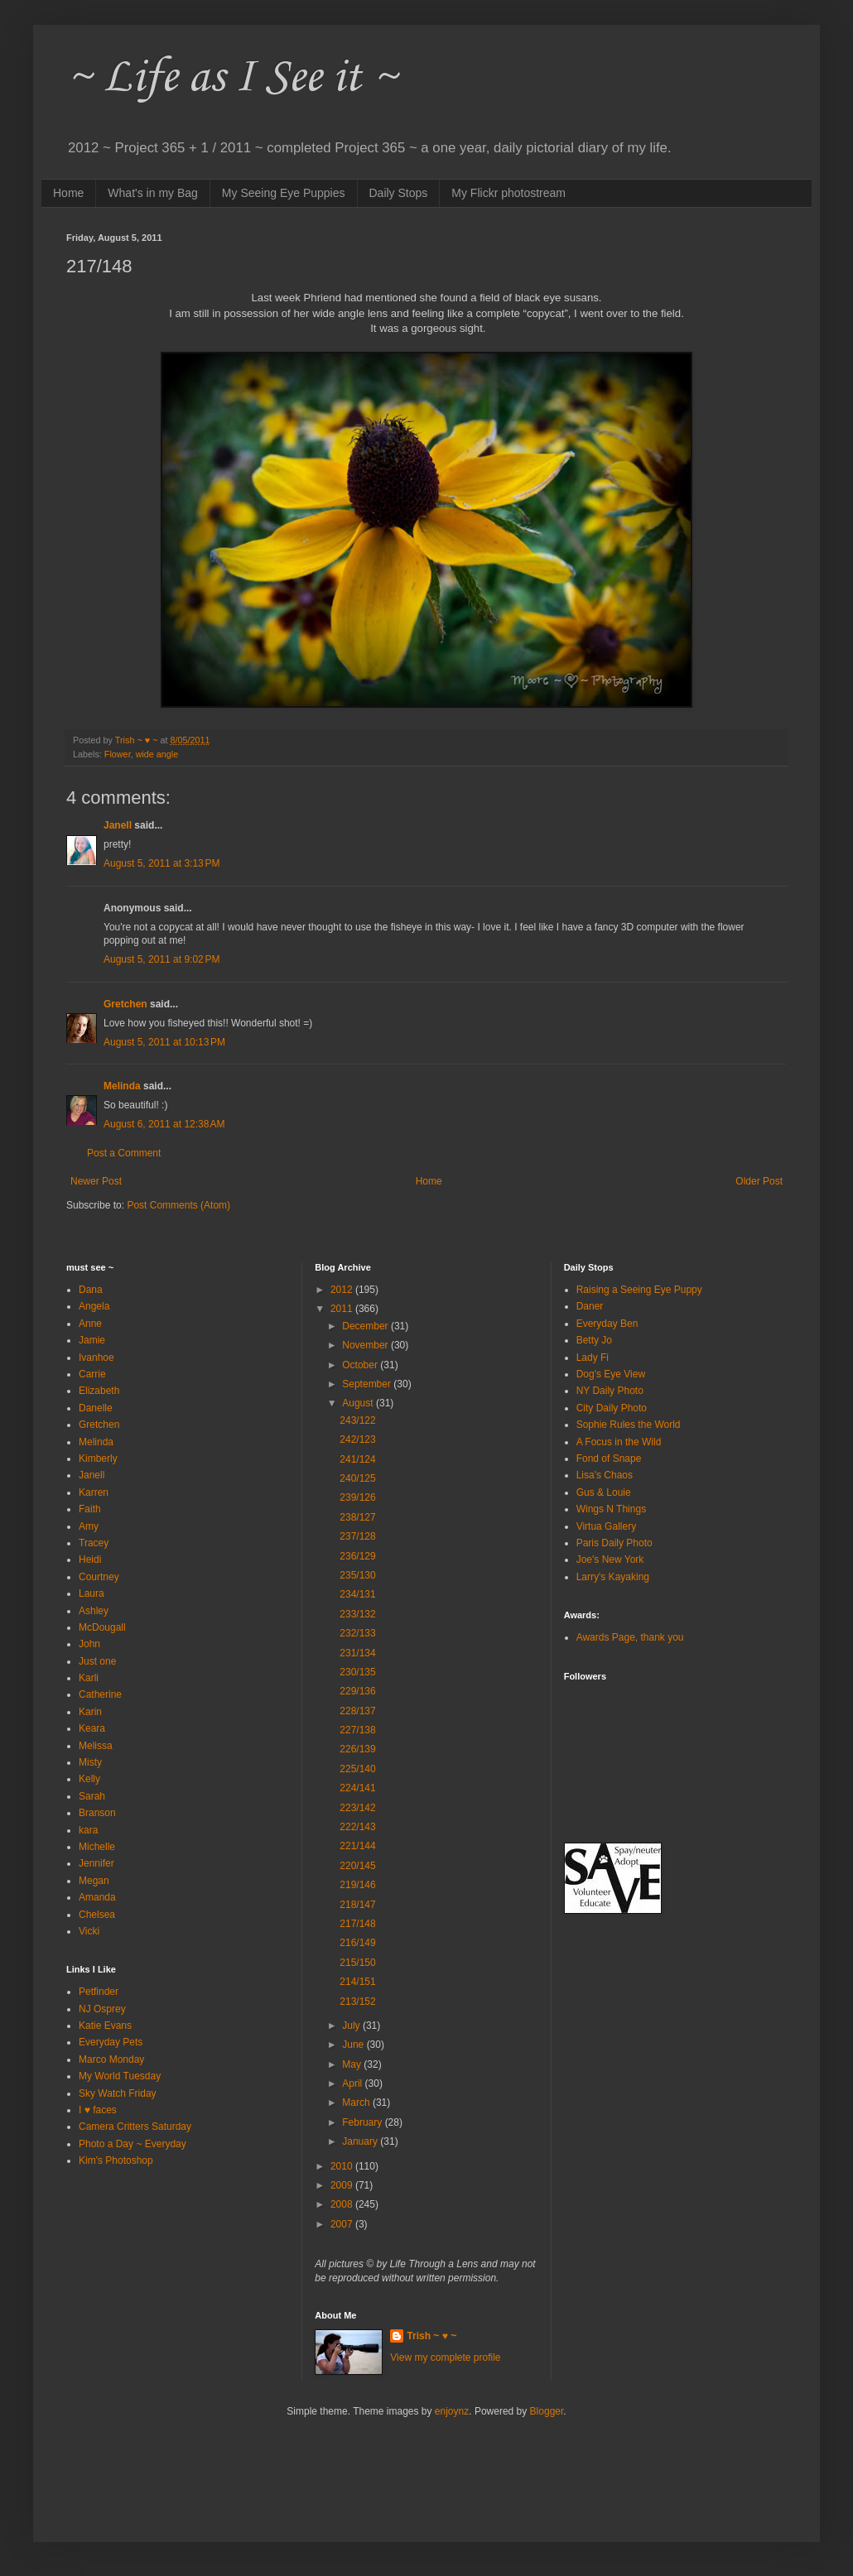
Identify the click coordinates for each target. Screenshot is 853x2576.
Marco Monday (111, 2059)
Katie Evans (105, 2025)
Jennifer (96, 1863)
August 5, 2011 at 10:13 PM (164, 1042)
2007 (342, 2224)
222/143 (357, 1827)
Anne (90, 1323)
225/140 (357, 1769)
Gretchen (125, 1004)
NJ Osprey (102, 2009)
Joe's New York (610, 1559)
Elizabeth (99, 1390)
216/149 (357, 1943)
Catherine (100, 1694)
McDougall (102, 1627)
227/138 (357, 1730)
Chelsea (97, 1914)
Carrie (92, 1374)
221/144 (357, 1846)
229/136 (357, 1691)
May (353, 2064)
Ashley (93, 1611)
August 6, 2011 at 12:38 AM (164, 1124)
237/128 (357, 1536)
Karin (90, 1712)
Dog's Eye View (610, 1374)
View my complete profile (445, 2357)
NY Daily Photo (609, 1390)
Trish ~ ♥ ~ (431, 2336)
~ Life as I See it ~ (232, 78)
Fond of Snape (609, 1458)
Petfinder (98, 1991)
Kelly (89, 1779)
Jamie (92, 1340)
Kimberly (98, 1458)
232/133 (357, 1633)
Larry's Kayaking (612, 1577)
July (352, 2025)
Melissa (96, 1746)
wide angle (157, 754)
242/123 (357, 1439)
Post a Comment (124, 1153)
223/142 (357, 1808)
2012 (342, 1289)
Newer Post (96, 1181)
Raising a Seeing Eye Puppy (639, 1289)
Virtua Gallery (606, 1526)
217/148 (357, 1924)
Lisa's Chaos (604, 1475)
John (89, 1644)
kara (88, 1830)
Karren (93, 1492)
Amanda (97, 1897)
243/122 (357, 1420)
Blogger (547, 2411)
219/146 (357, 1885)
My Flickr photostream (508, 192)
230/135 (357, 1672)
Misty (90, 1762)
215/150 (357, 1962)
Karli (89, 1678)
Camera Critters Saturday (135, 2126)
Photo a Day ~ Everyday (132, 2144)
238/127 (357, 1517)
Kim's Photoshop (116, 2160)
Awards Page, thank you (630, 1637)
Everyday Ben (607, 1323)
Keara (92, 1728)
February (363, 2122)
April (353, 2083)
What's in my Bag (153, 192)
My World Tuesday (120, 2076)
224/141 (357, 1788)
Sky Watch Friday (118, 2093)
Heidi (90, 1559)
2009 (342, 2185)
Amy (89, 1526)
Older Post (759, 1181)
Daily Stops (398, 192)
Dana (91, 1289)
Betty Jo (594, 1340)
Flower (117, 754)
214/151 (357, 1981)
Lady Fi (592, 1357)
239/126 (357, 1497)
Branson (97, 1813)
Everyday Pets (110, 2042)
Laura (91, 1593)
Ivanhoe (96, 1357)
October (361, 1365)
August (359, 1403)
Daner (590, 1306)
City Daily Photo (611, 1408)
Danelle (96, 1408)
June (354, 2044)
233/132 (357, 1614)
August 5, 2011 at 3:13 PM (161, 863)
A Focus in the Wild (619, 1442)
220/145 (357, 1866)
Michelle (97, 1847)
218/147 (357, 1904)
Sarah (92, 1796)
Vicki (89, 1931)
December (366, 1326)
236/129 (357, 1556)
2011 (342, 1308)
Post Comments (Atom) (178, 1205)
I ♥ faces (98, 2110)
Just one (97, 1661)
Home (68, 192)
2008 (342, 2204)
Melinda (122, 1086)
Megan (94, 1880)
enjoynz (452, 2411)
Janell (118, 825)
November (366, 1345)
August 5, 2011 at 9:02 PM (161, 959)
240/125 (357, 1478)
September (367, 1384)
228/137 (357, 1711)
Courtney (99, 1577)
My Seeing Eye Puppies (283, 192)
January (361, 2141)
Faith (90, 1509)
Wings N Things (611, 1509)
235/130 (357, 1575)
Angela (94, 1306)
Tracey (93, 1543)
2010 (342, 2166)
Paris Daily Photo (614, 1543)
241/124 (357, 1459)
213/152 (357, 2001)
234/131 (357, 1594)
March (357, 2102)
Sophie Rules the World (628, 1424)
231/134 (357, 1653)
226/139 (357, 1749)
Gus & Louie (603, 1492)
